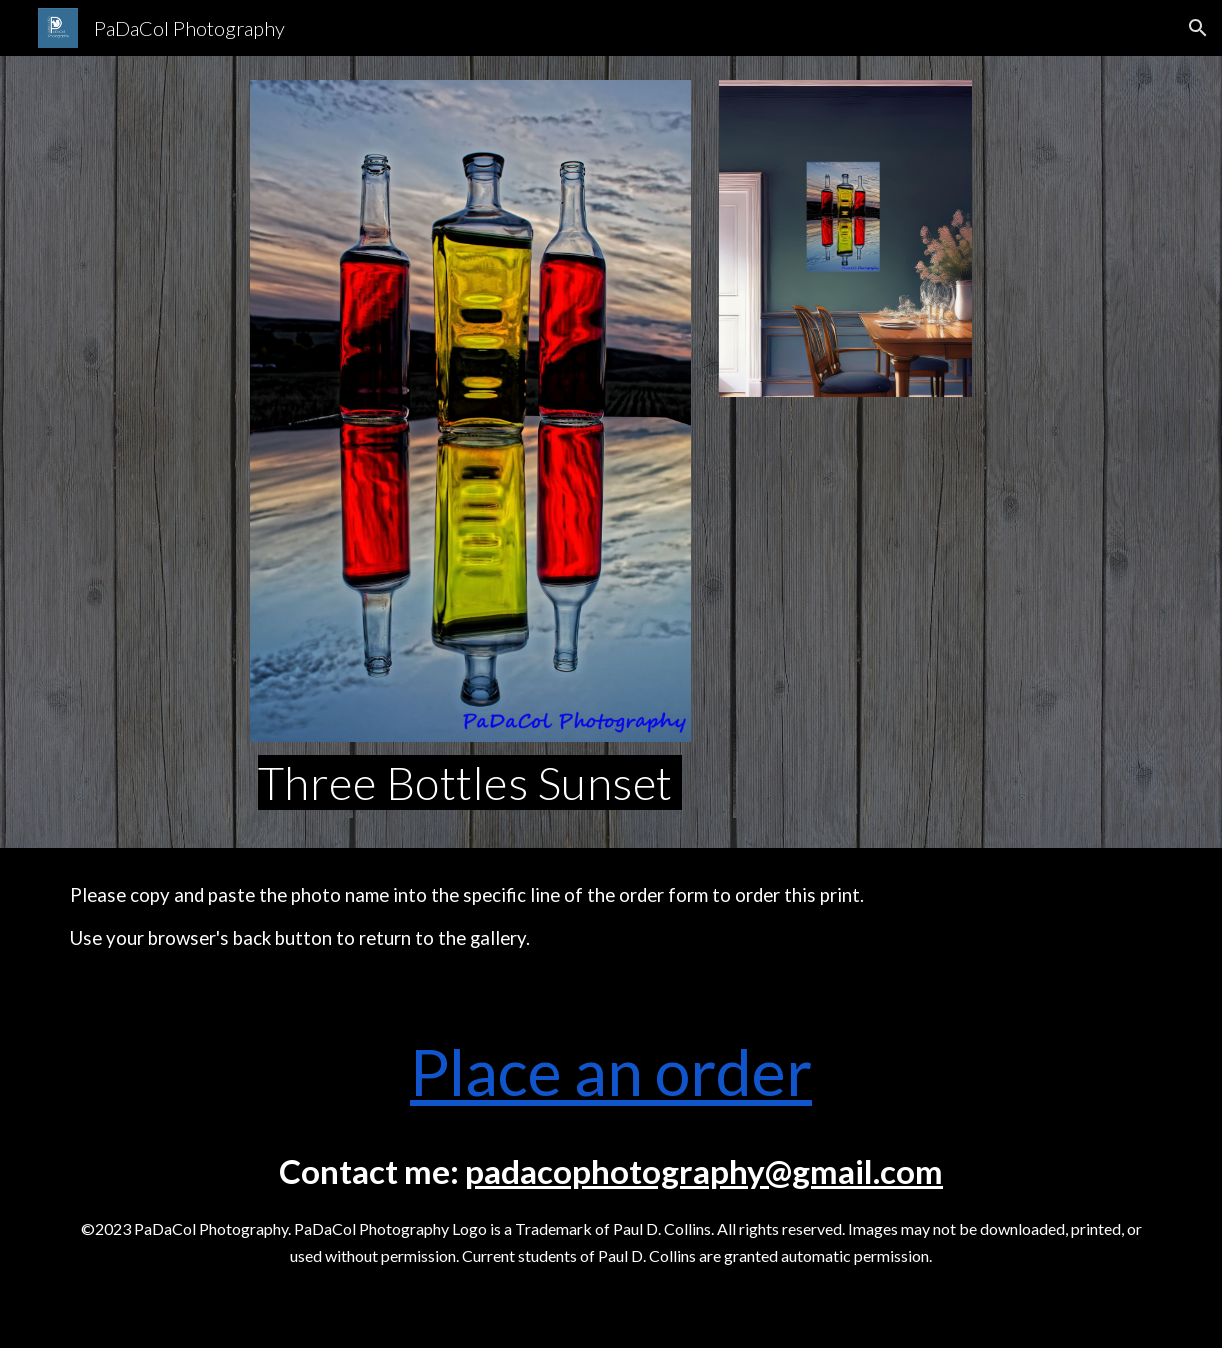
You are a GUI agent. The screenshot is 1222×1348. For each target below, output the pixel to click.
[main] (470, 783)
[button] (1198, 28)
